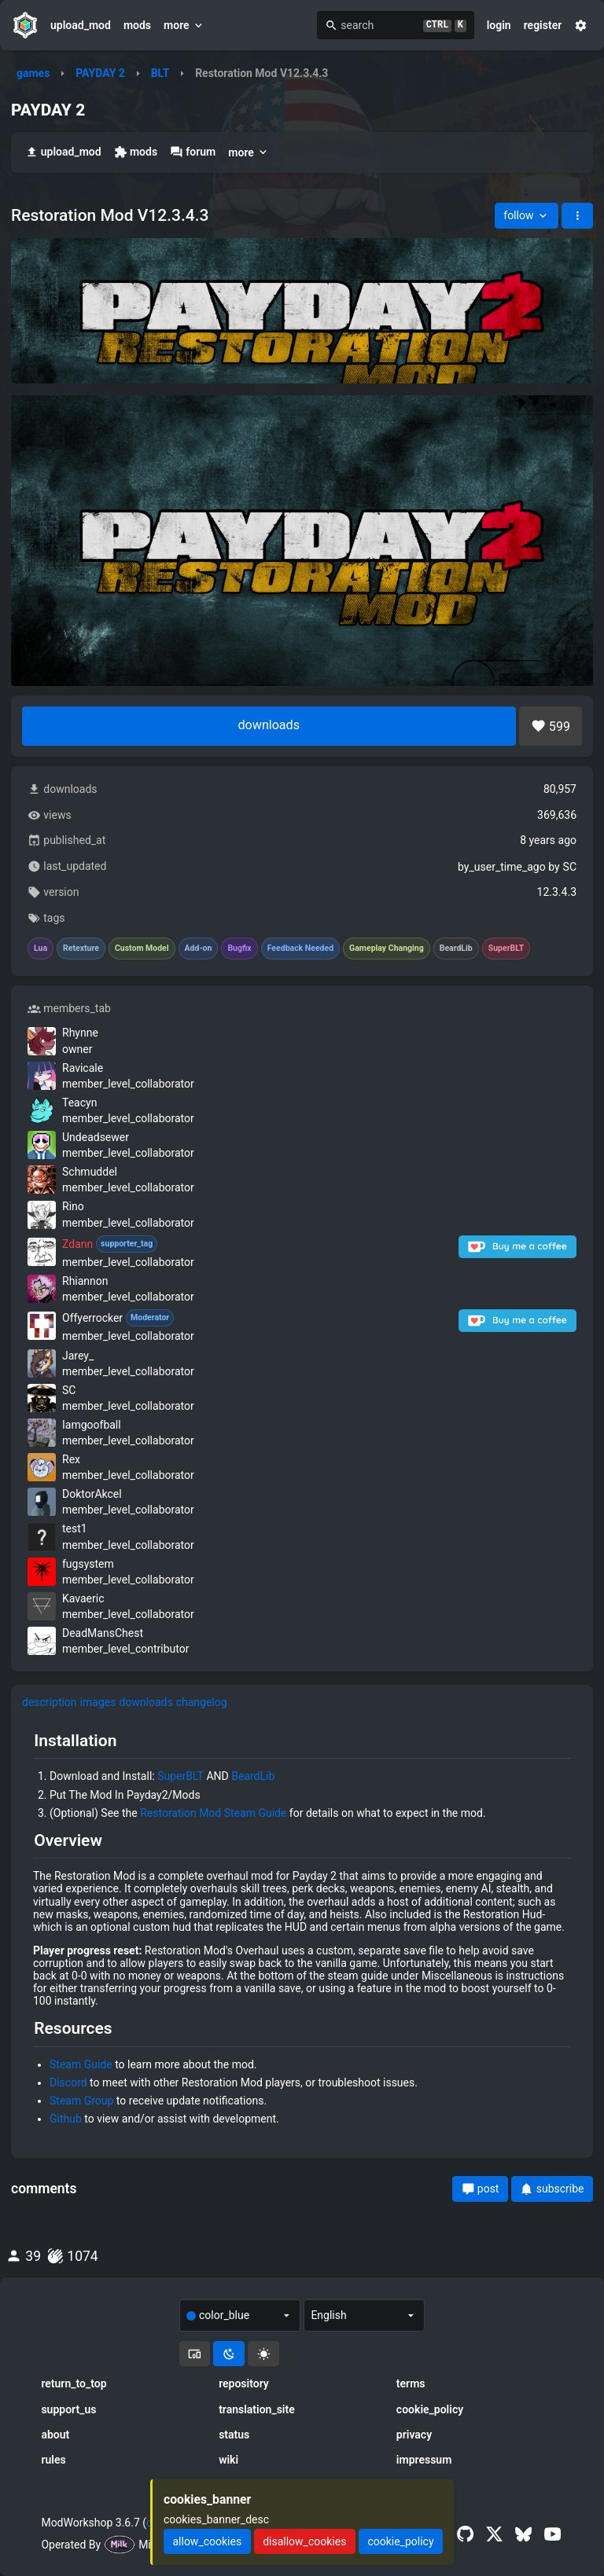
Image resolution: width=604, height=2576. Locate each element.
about (55, 2434)
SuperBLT (180, 1776)
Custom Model (142, 948)
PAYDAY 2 (100, 73)
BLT (160, 73)
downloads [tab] (145, 1702)
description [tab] (49, 1702)
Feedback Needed (300, 948)
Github (66, 2118)
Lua (40, 948)
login (499, 25)
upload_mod (80, 25)
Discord (68, 2082)
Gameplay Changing (386, 948)
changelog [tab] (201, 1702)
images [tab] (98, 1702)
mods (137, 25)
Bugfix (239, 948)
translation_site (257, 2409)
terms (410, 2383)
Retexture (81, 948)
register (543, 25)
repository (244, 2383)
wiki (228, 2459)
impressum (424, 2459)
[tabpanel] (302, 1933)
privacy (414, 2434)
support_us (68, 2409)
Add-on (198, 948)
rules (53, 2459)
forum (192, 152)
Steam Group (81, 2100)
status (234, 2434)
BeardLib (252, 1776)
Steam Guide (81, 2064)
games (33, 73)
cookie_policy (429, 2409)
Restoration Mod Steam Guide (213, 1813)
